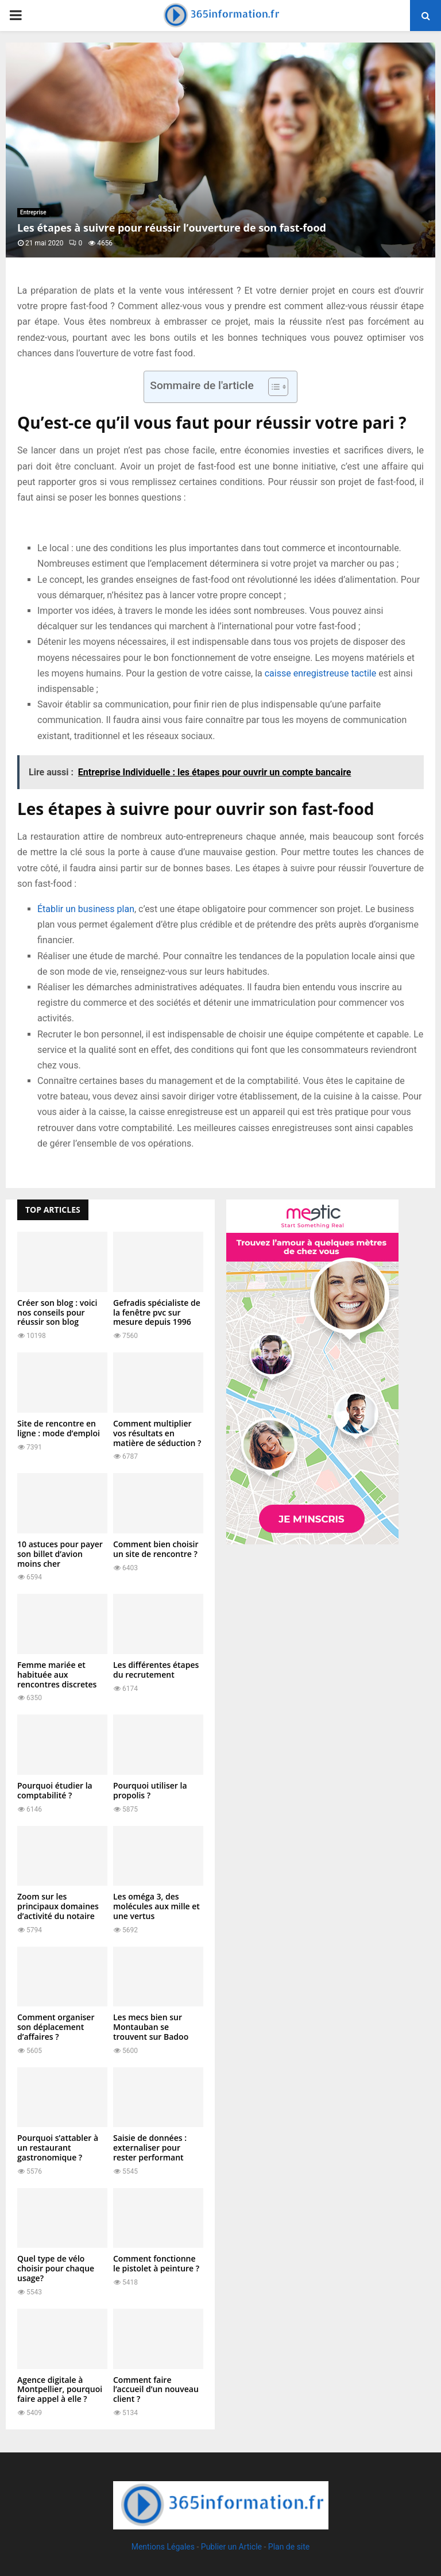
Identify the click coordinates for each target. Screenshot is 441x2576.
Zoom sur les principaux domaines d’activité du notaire (58, 1906)
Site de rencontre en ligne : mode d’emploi (58, 1428)
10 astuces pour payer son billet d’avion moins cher (60, 1554)
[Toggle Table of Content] (272, 387)
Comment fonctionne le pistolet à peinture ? (156, 2263)
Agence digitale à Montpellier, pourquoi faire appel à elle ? (59, 2389)
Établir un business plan (85, 908)
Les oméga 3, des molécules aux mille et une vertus (156, 1906)
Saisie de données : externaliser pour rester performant (150, 2147)
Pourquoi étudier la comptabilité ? (54, 1790)
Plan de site (289, 2546)
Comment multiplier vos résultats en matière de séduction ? (157, 1433)
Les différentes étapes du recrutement (156, 1669)
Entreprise (33, 212)
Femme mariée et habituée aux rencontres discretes (56, 1674)
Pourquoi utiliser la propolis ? (150, 1790)
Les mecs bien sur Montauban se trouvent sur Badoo (150, 2027)
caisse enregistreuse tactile (320, 673)
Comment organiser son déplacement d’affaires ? (55, 2027)
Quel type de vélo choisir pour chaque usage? (55, 2268)
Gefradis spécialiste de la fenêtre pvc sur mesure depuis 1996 (156, 1312)
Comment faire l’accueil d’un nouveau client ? (156, 2389)
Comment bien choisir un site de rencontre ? (156, 1549)
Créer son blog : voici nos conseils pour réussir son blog (57, 1312)
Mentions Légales (163, 2546)
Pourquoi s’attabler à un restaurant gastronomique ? (57, 2147)
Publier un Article (231, 2546)
